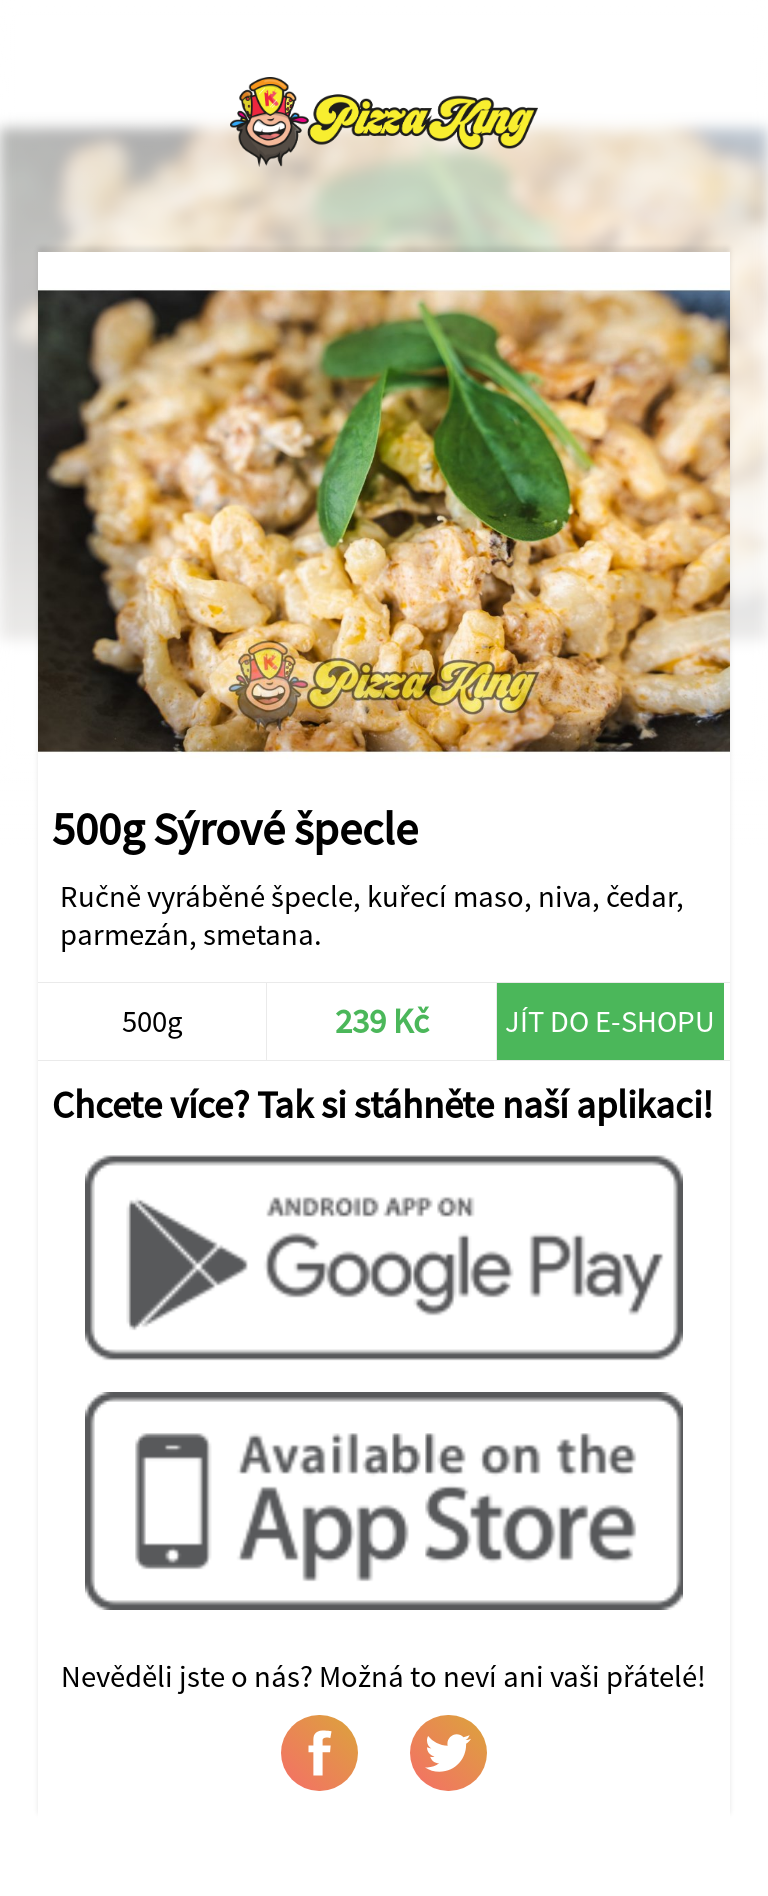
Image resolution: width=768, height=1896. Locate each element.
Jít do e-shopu (610, 1021)
